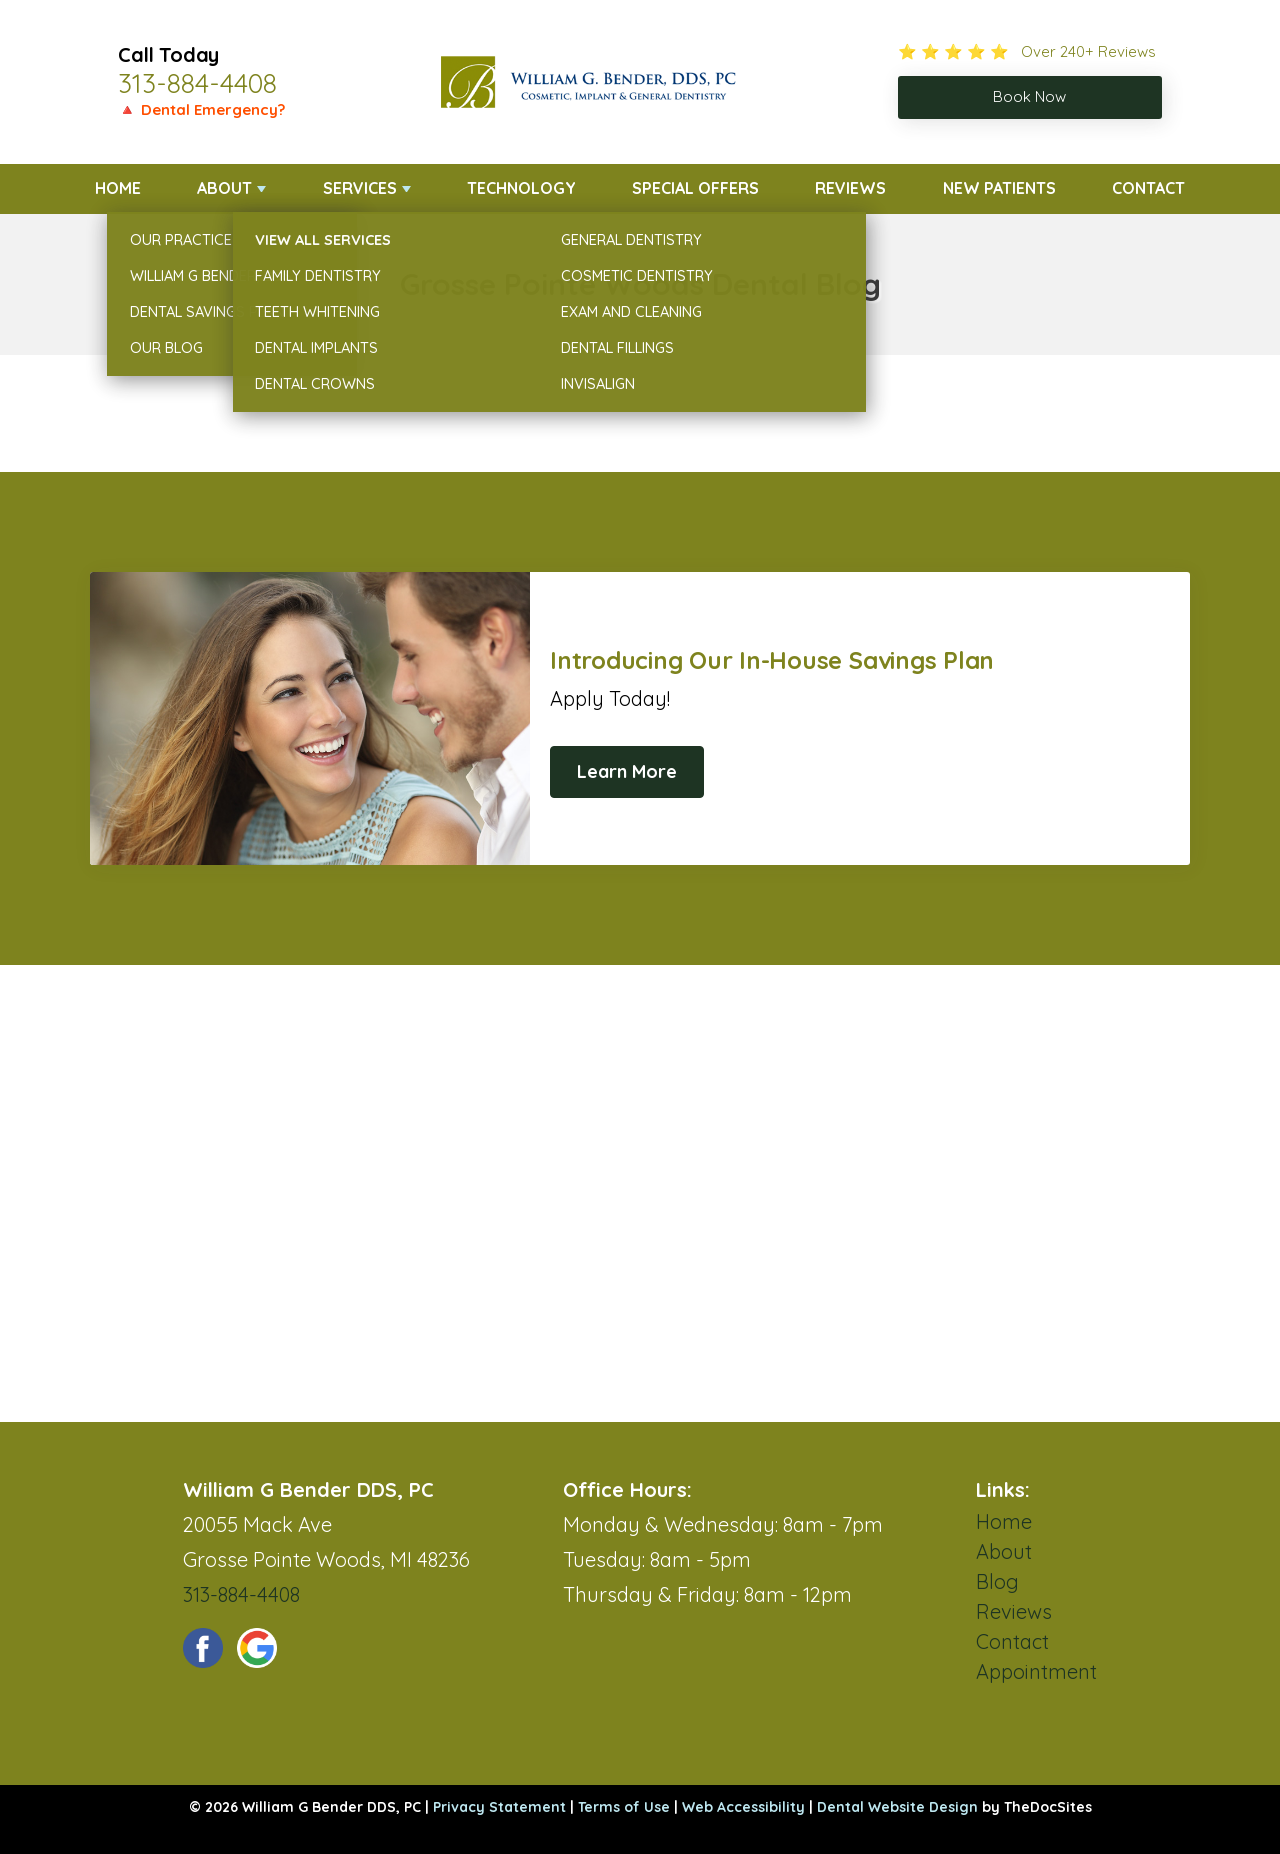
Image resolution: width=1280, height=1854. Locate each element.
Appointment (1036, 1671)
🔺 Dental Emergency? (201, 109)
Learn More (627, 771)
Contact (1148, 188)
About (224, 188)
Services (360, 188)
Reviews (850, 188)
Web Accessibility (743, 1807)
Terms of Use (624, 1807)
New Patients (999, 188)
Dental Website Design (897, 1807)
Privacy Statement (499, 1807)
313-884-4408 (197, 83)
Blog (997, 1581)
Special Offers (695, 188)
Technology (521, 188)
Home (118, 188)
